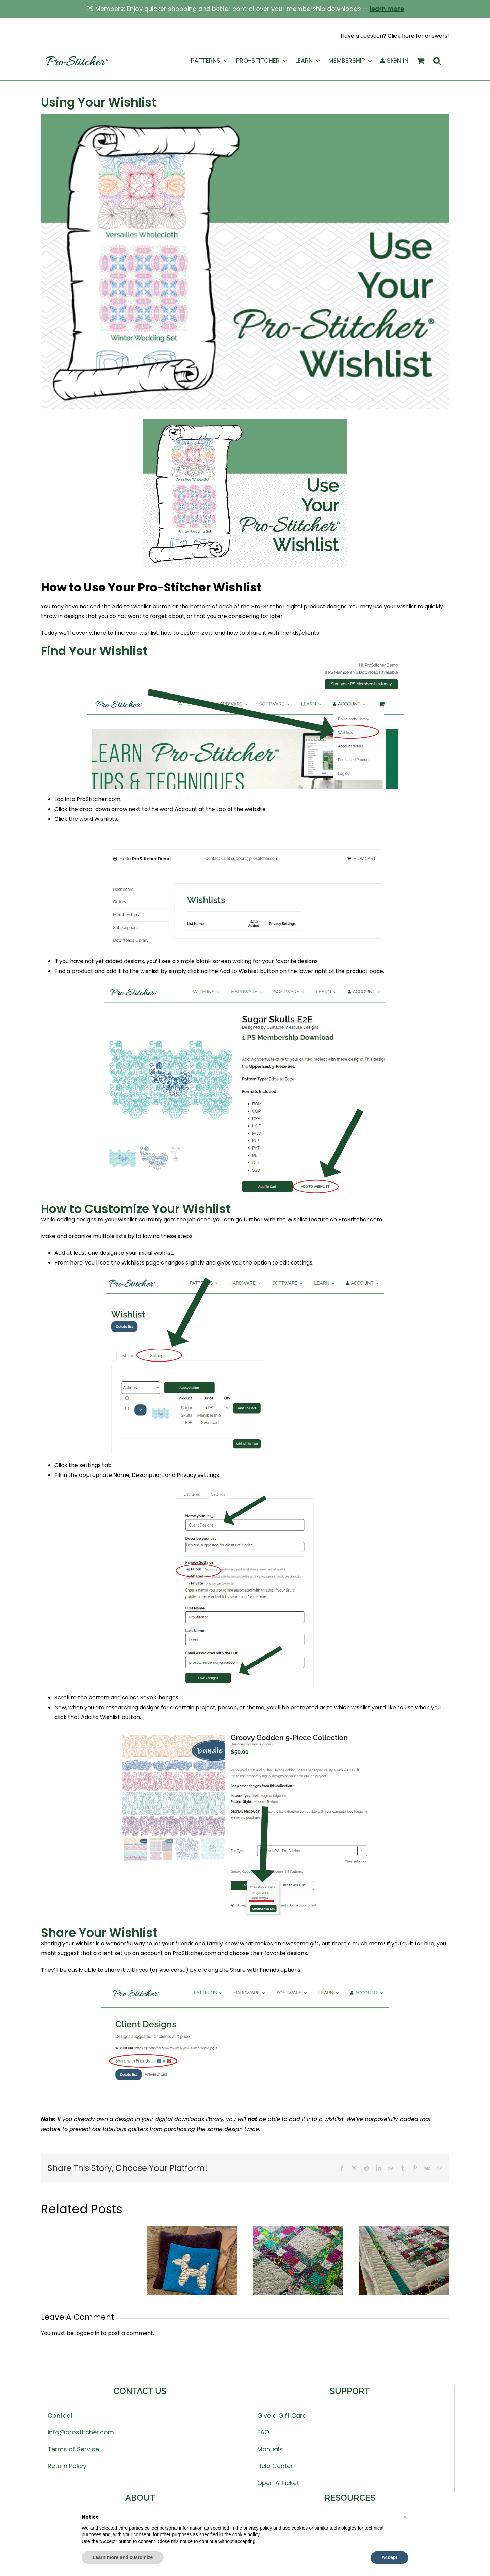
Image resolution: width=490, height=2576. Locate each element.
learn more (387, 8)
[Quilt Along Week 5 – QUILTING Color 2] (298, 2230)
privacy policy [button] (257, 2528)
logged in (87, 2333)
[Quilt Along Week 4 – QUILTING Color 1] (404, 2230)
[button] (437, 60)
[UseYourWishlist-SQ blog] (245, 261)
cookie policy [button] (245, 2534)
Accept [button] (389, 2557)
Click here (401, 36)
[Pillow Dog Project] (192, 2230)
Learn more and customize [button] (123, 2557)
